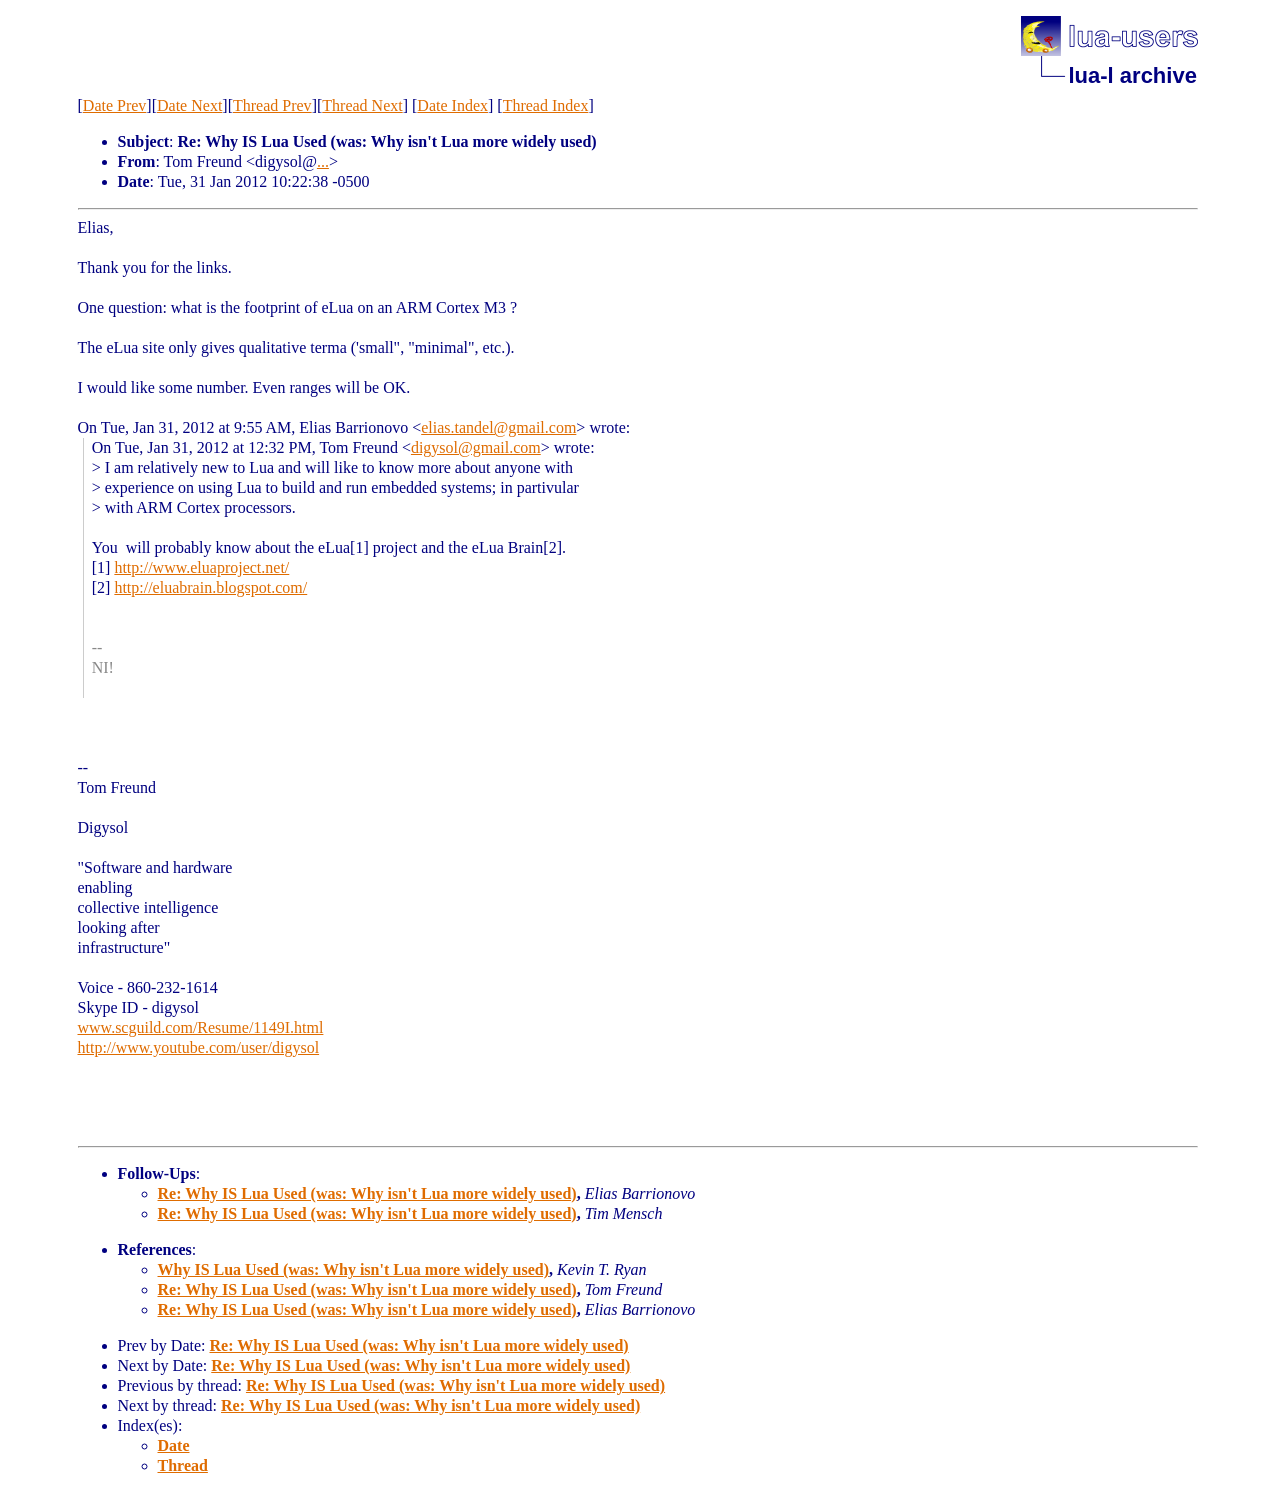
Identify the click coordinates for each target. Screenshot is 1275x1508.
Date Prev (115, 105)
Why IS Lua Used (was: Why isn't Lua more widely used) (353, 1269)
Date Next (189, 105)
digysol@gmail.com (476, 447)
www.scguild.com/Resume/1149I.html (201, 1027)
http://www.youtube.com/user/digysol (199, 1047)
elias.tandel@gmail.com (498, 427)
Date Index (452, 105)
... (323, 161)
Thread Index (546, 105)
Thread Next (362, 105)
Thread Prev (272, 105)
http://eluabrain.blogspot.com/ (210, 587)
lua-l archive (1133, 75)
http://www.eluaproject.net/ (201, 567)
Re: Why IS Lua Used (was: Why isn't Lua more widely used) (367, 1193)
